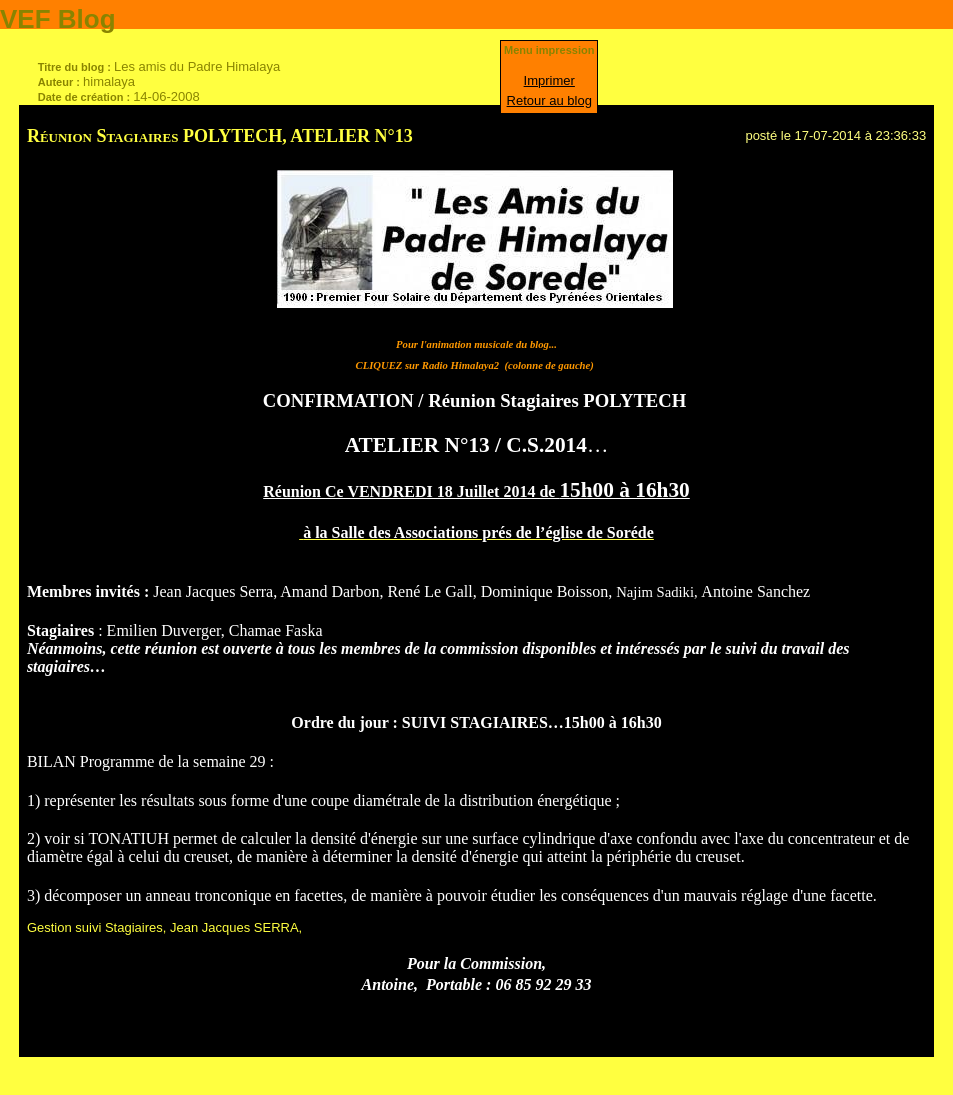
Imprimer (549, 80)
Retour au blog (549, 100)
